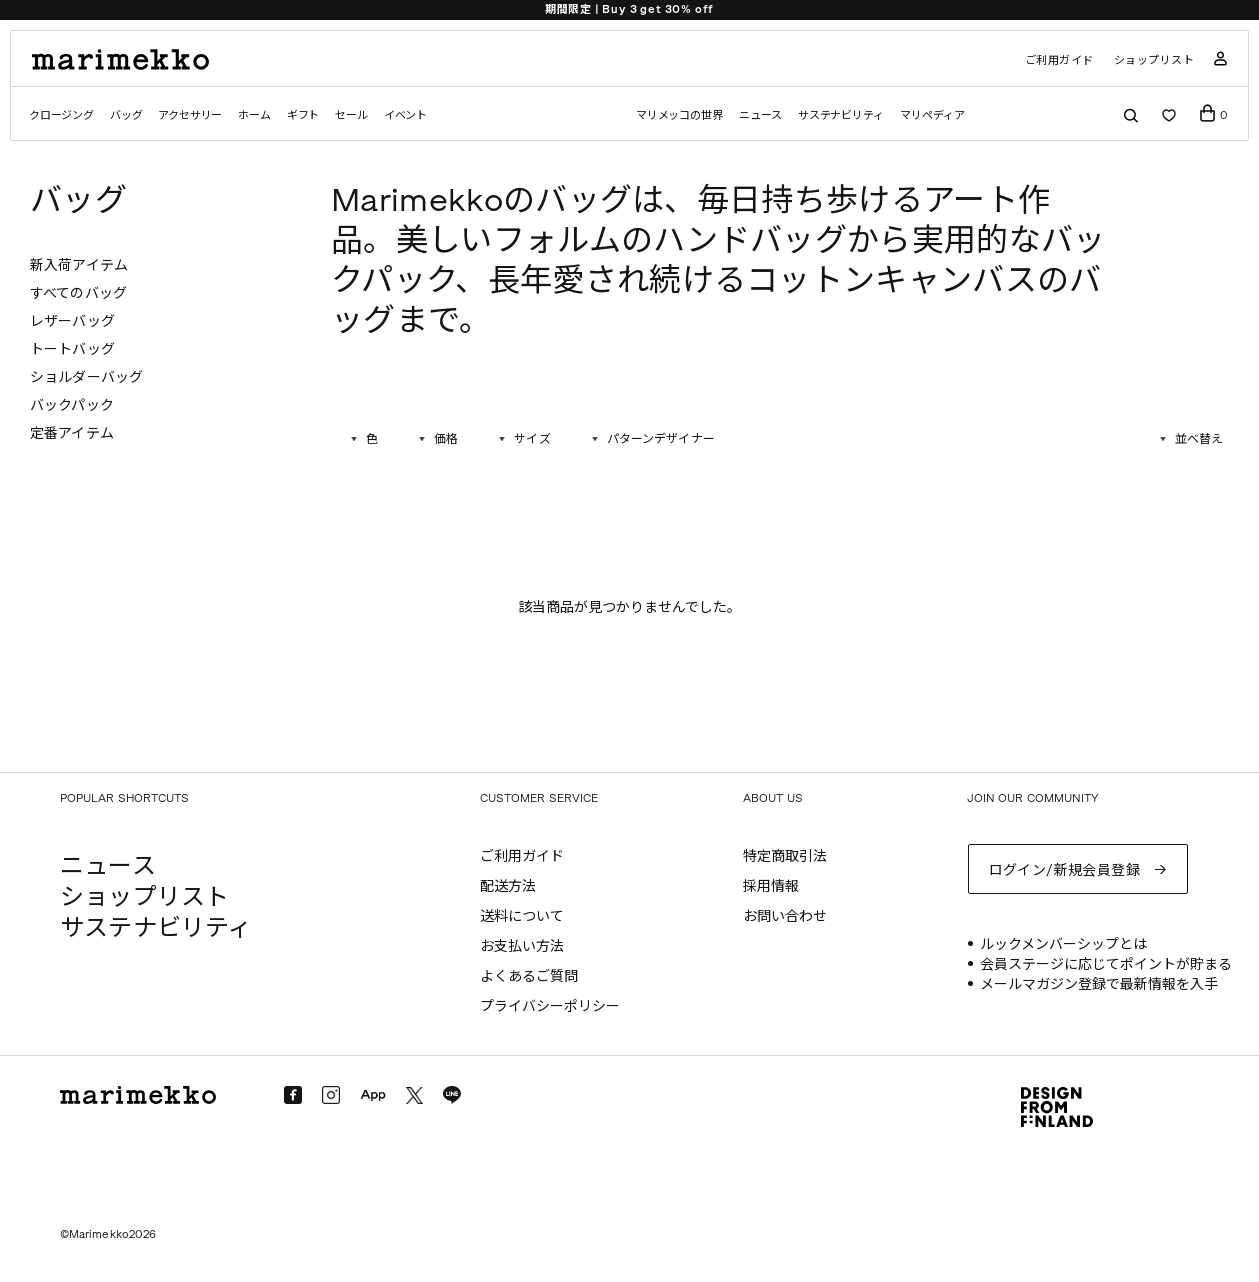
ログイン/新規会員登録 (1065, 870)
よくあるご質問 (529, 976)
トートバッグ (72, 349)
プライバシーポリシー (550, 1006)
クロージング (61, 115)
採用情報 (771, 886)
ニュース (760, 115)
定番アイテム (72, 433)
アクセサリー (190, 115)
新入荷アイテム (79, 265)
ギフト (303, 115)
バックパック (72, 405)
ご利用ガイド (1059, 60)
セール (351, 115)
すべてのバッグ (78, 293)
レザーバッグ (72, 321)
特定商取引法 (785, 856)
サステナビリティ (841, 115)
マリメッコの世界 (679, 115)
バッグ (126, 115)
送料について (522, 916)
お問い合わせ (785, 916)
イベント (405, 115)
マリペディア (932, 115)
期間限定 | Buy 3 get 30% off (629, 9)
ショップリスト (1154, 60)
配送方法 (508, 886)
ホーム (254, 115)
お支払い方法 (522, 946)
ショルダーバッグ (86, 377)
